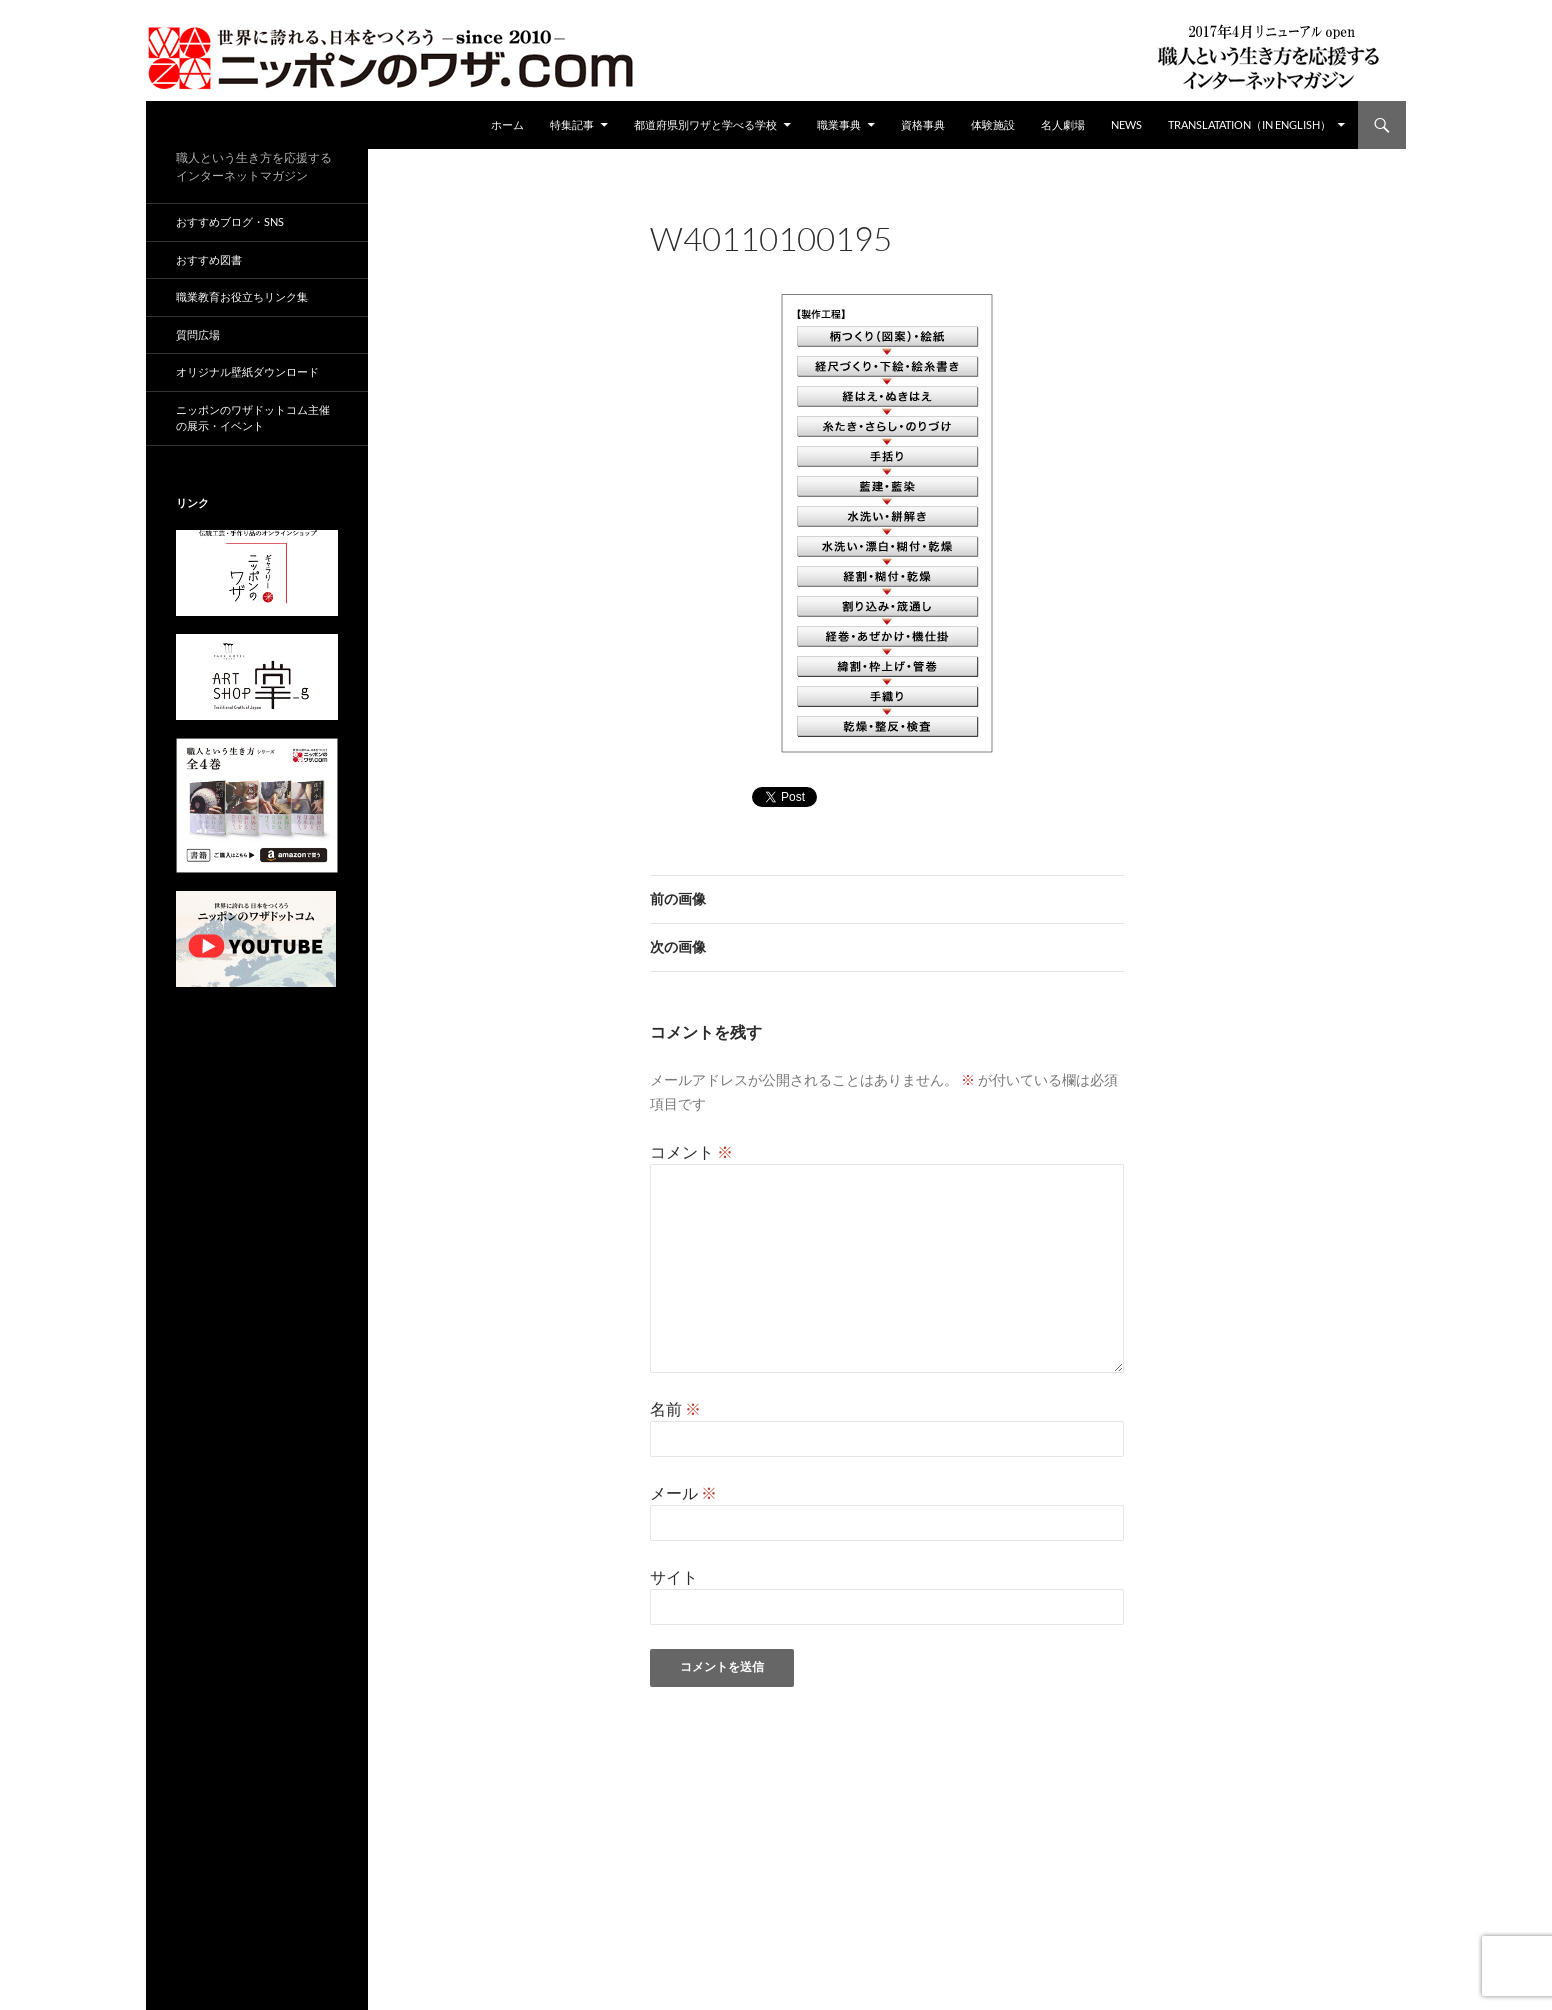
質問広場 (198, 334)
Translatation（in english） (1249, 124)
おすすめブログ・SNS (230, 221)
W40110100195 (906, 265)
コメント (691, 1151)
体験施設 (993, 124)
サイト (674, 1576)
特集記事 (572, 124)
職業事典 (839, 124)
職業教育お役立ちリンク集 (242, 296)
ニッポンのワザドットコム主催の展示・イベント (253, 418)
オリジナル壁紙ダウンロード (247, 371)
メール (683, 1492)
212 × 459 (807, 265)
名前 (675, 1408)
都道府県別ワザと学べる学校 (705, 124)
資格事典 (923, 124)
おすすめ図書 (209, 259)
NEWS (1126, 124)
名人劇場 (1063, 124)
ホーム (507, 124)
